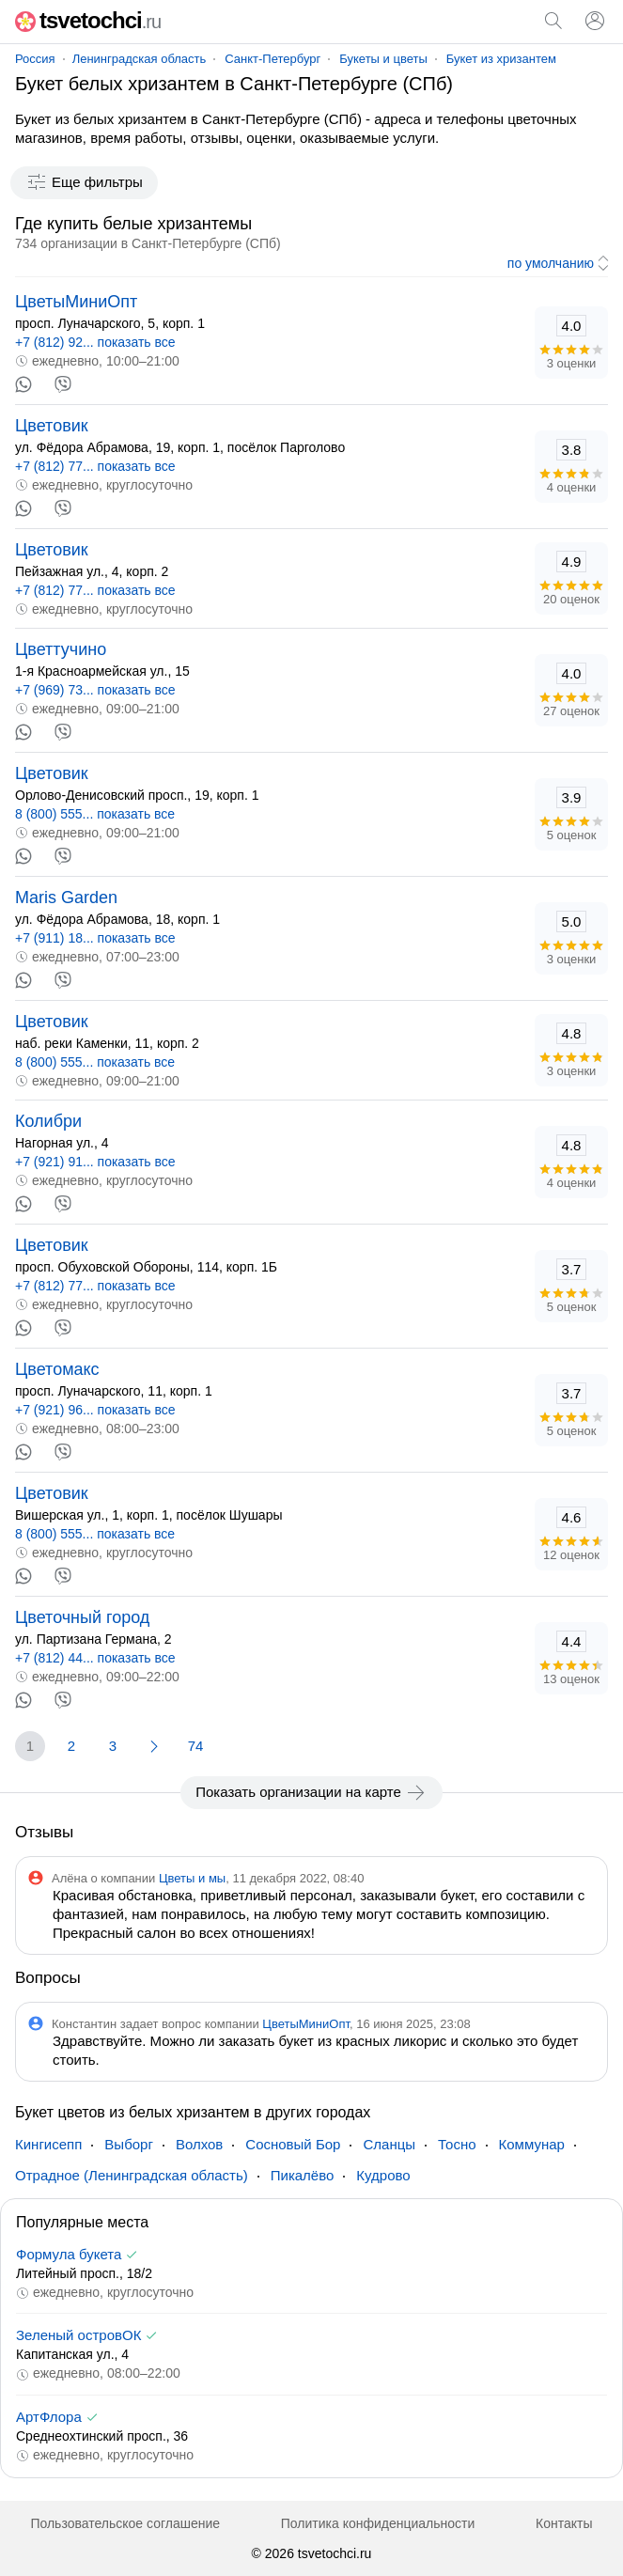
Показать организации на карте (311, 1792)
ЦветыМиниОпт (76, 301)
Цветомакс (57, 1369)
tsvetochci (88, 20)
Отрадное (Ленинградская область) (131, 2175)
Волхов (199, 2144)
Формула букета (68, 2254)
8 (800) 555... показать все (95, 813)
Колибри (48, 1121)
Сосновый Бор (292, 2144)
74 (196, 1746)
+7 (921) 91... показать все (95, 1161)
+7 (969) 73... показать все (95, 689)
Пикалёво (303, 2175)
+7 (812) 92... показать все (95, 342)
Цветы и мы (192, 1878)
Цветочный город (82, 1617)
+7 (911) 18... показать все (95, 937)
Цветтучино (60, 649)
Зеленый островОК (78, 2335)
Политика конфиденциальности (378, 2523)
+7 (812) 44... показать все (95, 1657)
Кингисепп (48, 2144)
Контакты (564, 2523)
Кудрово (383, 2175)
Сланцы (389, 2144)
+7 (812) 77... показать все (95, 466)
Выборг (128, 2144)
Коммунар (532, 2144)
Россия (35, 59)
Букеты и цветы (383, 59)
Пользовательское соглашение (125, 2523)
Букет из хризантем (501, 59)
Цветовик (51, 425)
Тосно (456, 2144)
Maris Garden (66, 897)
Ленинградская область (139, 59)
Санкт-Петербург (272, 59)
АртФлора (49, 2417)
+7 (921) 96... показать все (95, 1409)
